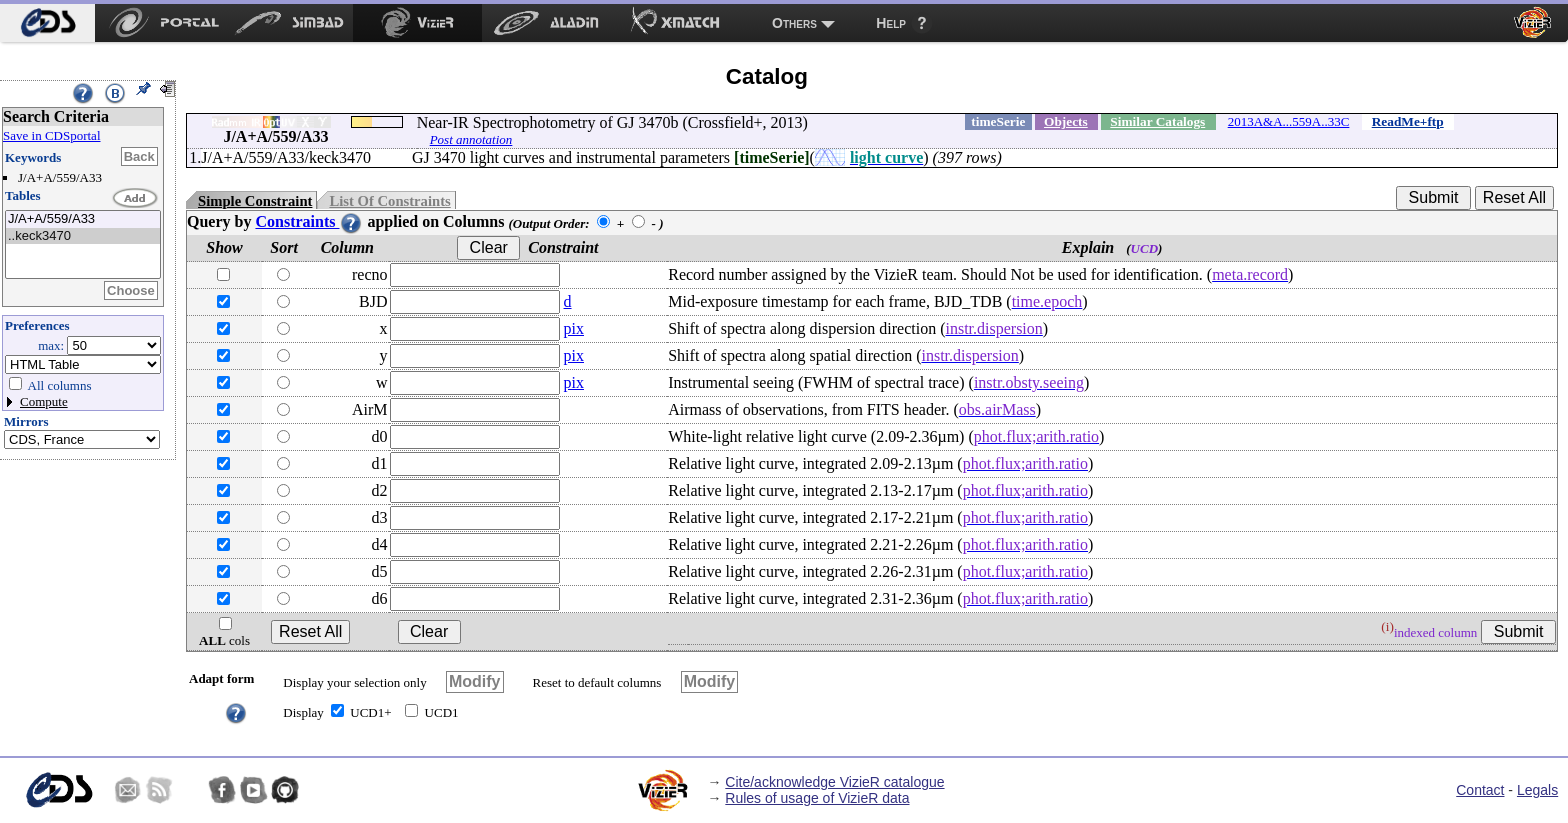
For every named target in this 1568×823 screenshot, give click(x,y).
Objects (1066, 121)
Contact (1480, 790)
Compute (44, 401)
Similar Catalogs (1157, 121)
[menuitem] (47, 23)
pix (574, 328)
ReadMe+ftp (1408, 121)
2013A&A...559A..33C (1289, 121)
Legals (1537, 790)
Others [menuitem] (794, 23)
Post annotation (471, 139)
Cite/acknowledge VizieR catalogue (834, 782)
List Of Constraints (389, 201)
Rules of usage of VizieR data (817, 798)
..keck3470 (83, 236)
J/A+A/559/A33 (83, 219)
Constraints (309, 221)
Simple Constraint (255, 201)
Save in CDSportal (52, 135)
